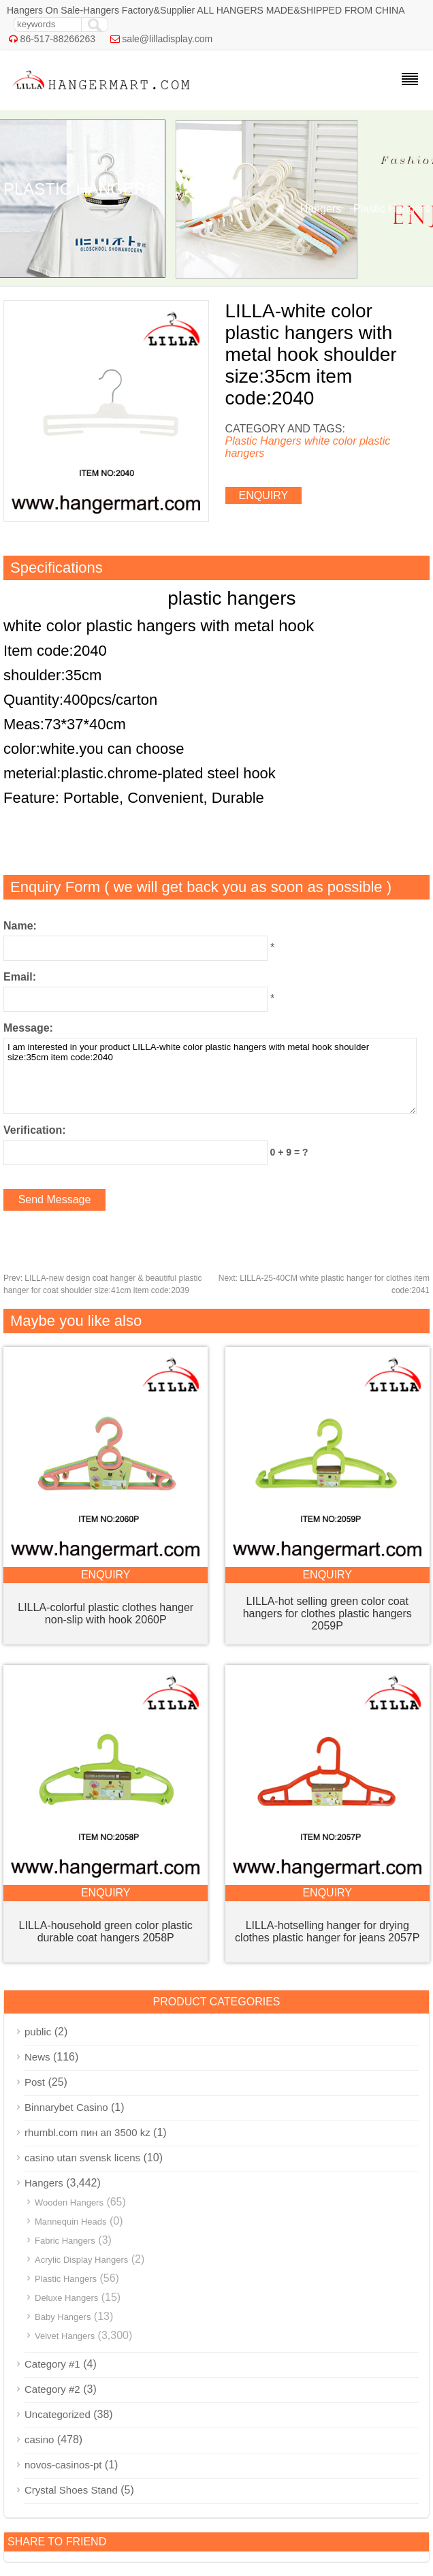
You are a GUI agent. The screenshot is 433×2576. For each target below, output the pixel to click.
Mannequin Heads (71, 2221)
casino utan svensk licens (82, 2157)
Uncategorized (58, 2414)
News (37, 2057)
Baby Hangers (63, 2317)
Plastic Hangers (391, 208)
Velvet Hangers (65, 2336)
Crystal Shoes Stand (71, 2490)
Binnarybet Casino (66, 2107)
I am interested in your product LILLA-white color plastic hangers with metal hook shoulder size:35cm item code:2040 (210, 1076)
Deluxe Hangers (66, 2298)
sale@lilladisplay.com (167, 38)
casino (39, 2439)
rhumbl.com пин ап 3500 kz (87, 2132)
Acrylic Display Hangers (81, 2260)
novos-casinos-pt (63, 2464)
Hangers (320, 208)
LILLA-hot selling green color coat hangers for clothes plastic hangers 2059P (327, 1613)
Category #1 (52, 2364)
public (38, 2031)
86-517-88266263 (58, 38)
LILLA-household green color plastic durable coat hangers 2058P (106, 1931)
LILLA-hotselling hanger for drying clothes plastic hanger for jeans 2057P (327, 1931)
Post (35, 2082)
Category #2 (52, 2389)
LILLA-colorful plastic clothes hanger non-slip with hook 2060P (105, 1613)
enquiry (264, 495)
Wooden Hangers (69, 2202)
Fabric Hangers (65, 2241)
